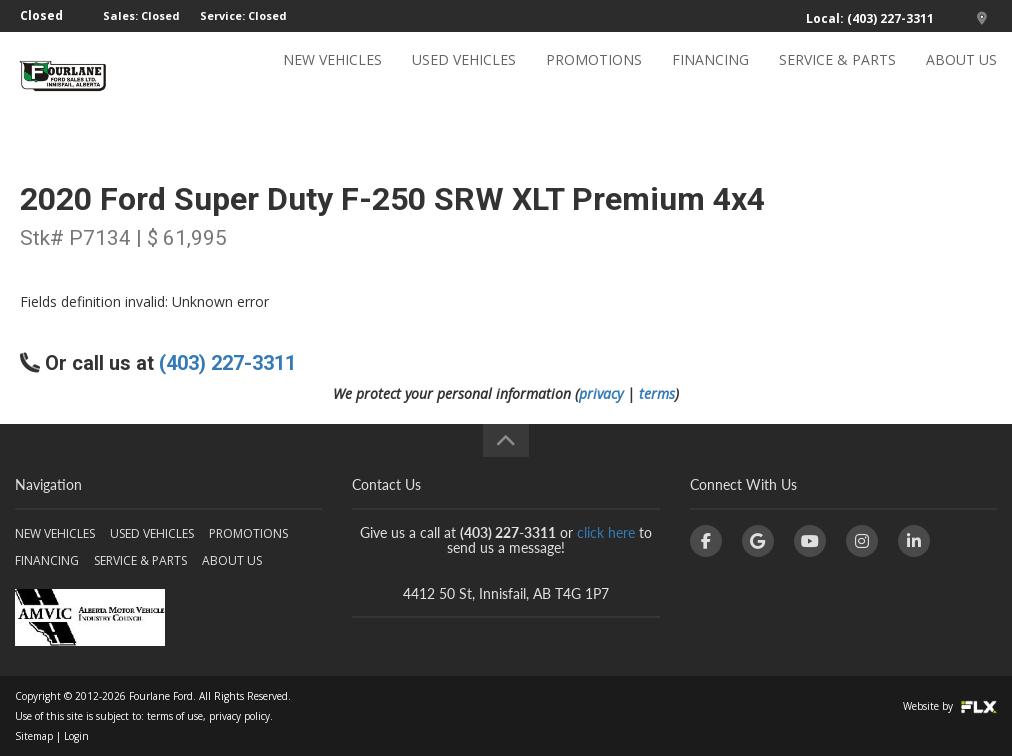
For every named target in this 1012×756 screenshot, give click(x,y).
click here (606, 532)
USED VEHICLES (464, 76)
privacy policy (239, 716)
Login (76, 736)
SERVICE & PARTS (837, 76)
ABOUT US (961, 76)
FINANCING (710, 76)
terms (657, 393)
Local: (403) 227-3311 (870, 18)
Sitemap (34, 736)
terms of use (175, 716)
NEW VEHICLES (332, 76)
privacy (601, 393)
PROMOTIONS (594, 76)
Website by (950, 706)
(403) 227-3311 (227, 363)
